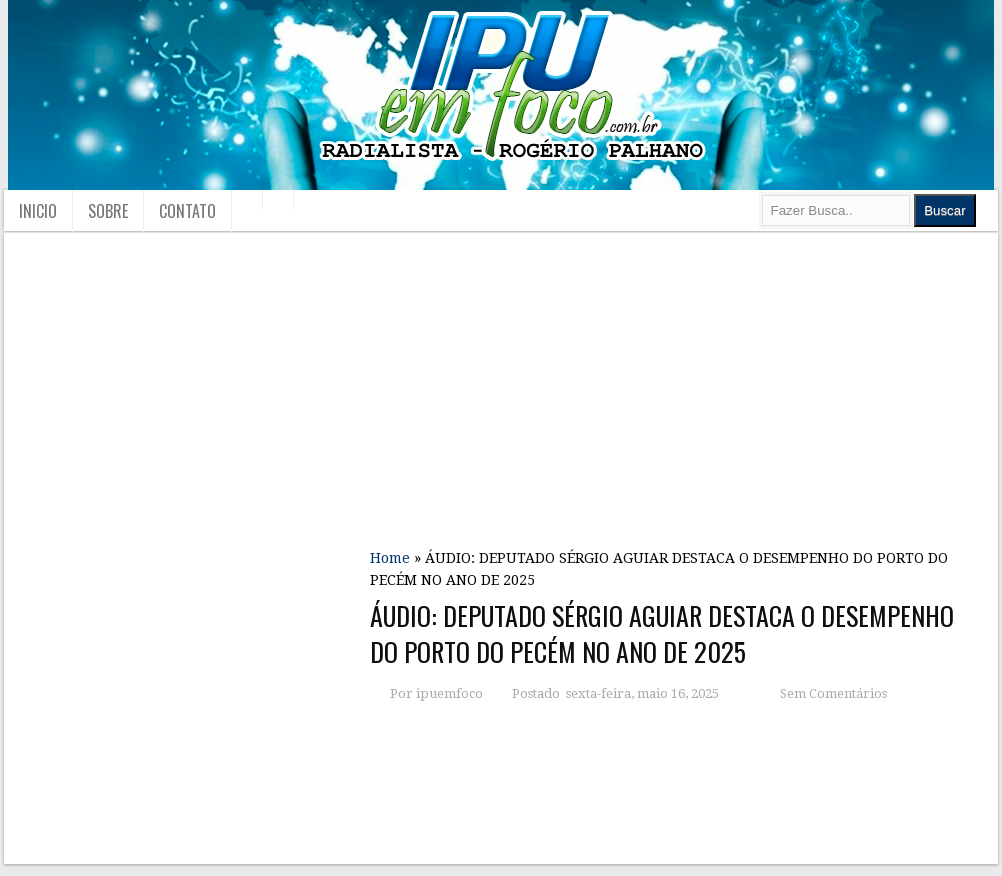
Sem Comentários (833, 693)
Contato (187, 211)
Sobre (108, 211)
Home (390, 558)
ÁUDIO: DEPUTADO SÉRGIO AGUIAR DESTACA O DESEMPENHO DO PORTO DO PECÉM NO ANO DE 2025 (662, 633)
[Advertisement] (678, 383)
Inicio (38, 211)
